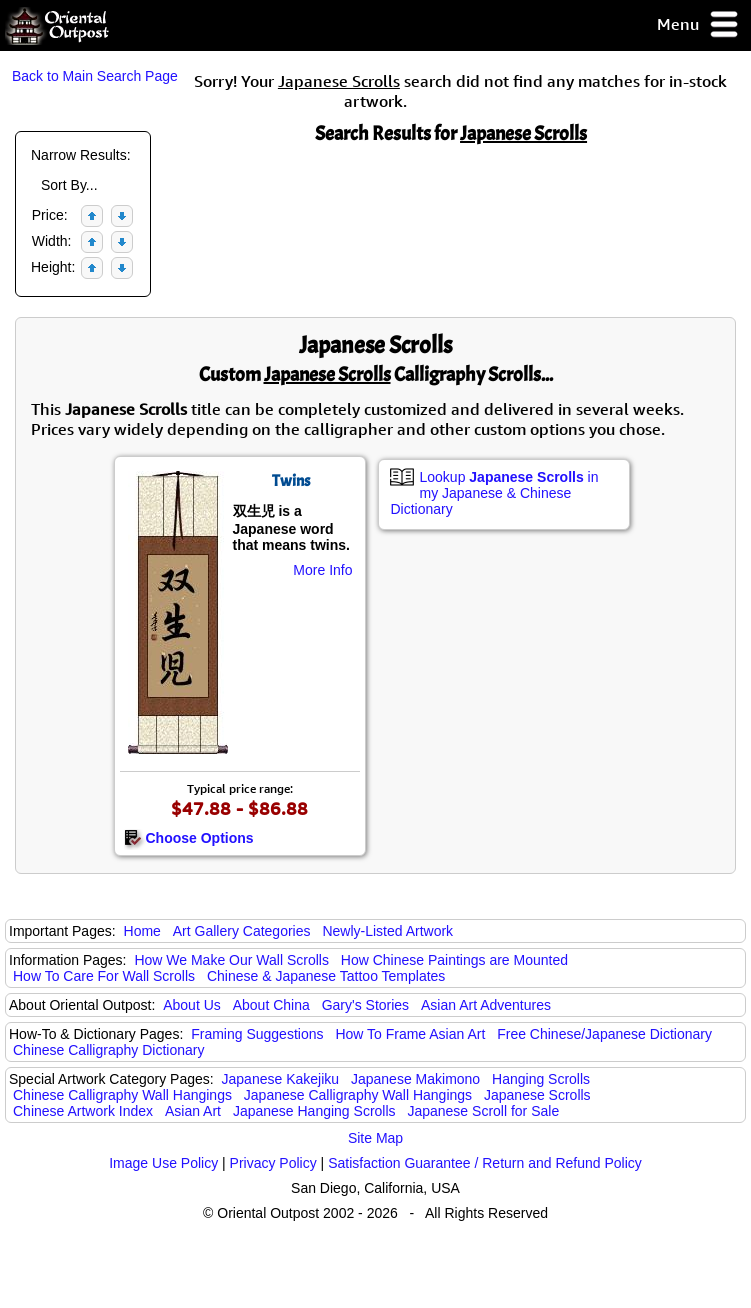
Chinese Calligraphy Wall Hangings (122, 1095)
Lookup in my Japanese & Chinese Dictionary (495, 493)
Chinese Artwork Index (83, 1111)
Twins (291, 481)
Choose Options (189, 838)
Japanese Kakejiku (281, 1079)
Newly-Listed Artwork (387, 931)
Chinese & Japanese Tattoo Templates (326, 976)
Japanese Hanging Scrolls (314, 1111)
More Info (322, 570)
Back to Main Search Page (95, 76)
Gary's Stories (365, 1005)
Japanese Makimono (415, 1079)
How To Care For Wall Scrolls (104, 976)
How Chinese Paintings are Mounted (454, 960)
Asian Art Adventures (486, 1005)
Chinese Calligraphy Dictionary (108, 1050)
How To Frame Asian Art (410, 1034)
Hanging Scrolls (541, 1079)
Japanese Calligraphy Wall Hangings (358, 1095)
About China (271, 1005)
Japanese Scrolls (537, 1095)
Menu (698, 25)
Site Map (375, 1138)
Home (142, 931)
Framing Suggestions (257, 1034)
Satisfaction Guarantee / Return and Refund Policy (485, 1163)
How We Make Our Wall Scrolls (231, 960)
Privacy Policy (273, 1163)
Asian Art (193, 1111)
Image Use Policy (163, 1163)
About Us (192, 1005)
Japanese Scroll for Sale (483, 1111)
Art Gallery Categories (242, 931)
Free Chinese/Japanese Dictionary (604, 1034)
